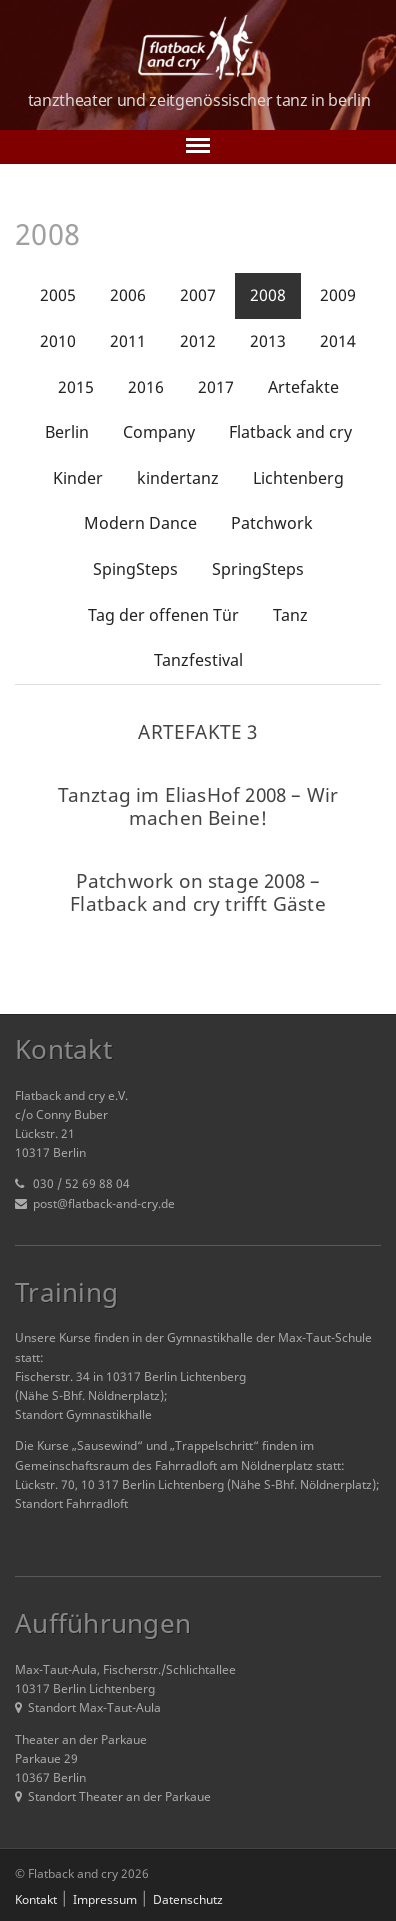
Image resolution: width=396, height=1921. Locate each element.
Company (159, 432)
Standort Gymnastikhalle (83, 1414)
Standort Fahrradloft (71, 1503)
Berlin (67, 432)
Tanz (290, 615)
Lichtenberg (298, 478)
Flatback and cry (290, 432)
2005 (58, 295)
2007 (198, 295)
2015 (76, 387)
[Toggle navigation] (198, 147)
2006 (128, 295)
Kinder (78, 478)
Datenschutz (188, 1899)
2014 (338, 341)
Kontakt (36, 1899)
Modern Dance (140, 523)
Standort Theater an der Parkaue (113, 1796)
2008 (268, 295)
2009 (338, 295)
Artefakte (303, 387)
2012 (198, 341)
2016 (146, 387)
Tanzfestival (198, 660)
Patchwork (272, 523)
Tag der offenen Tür (163, 615)
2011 (128, 341)
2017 (216, 387)
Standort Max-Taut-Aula (88, 1707)
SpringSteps (258, 569)
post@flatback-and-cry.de (104, 1203)
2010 (58, 341)
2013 (268, 341)
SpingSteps (135, 569)
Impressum (105, 1899)
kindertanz (178, 478)
